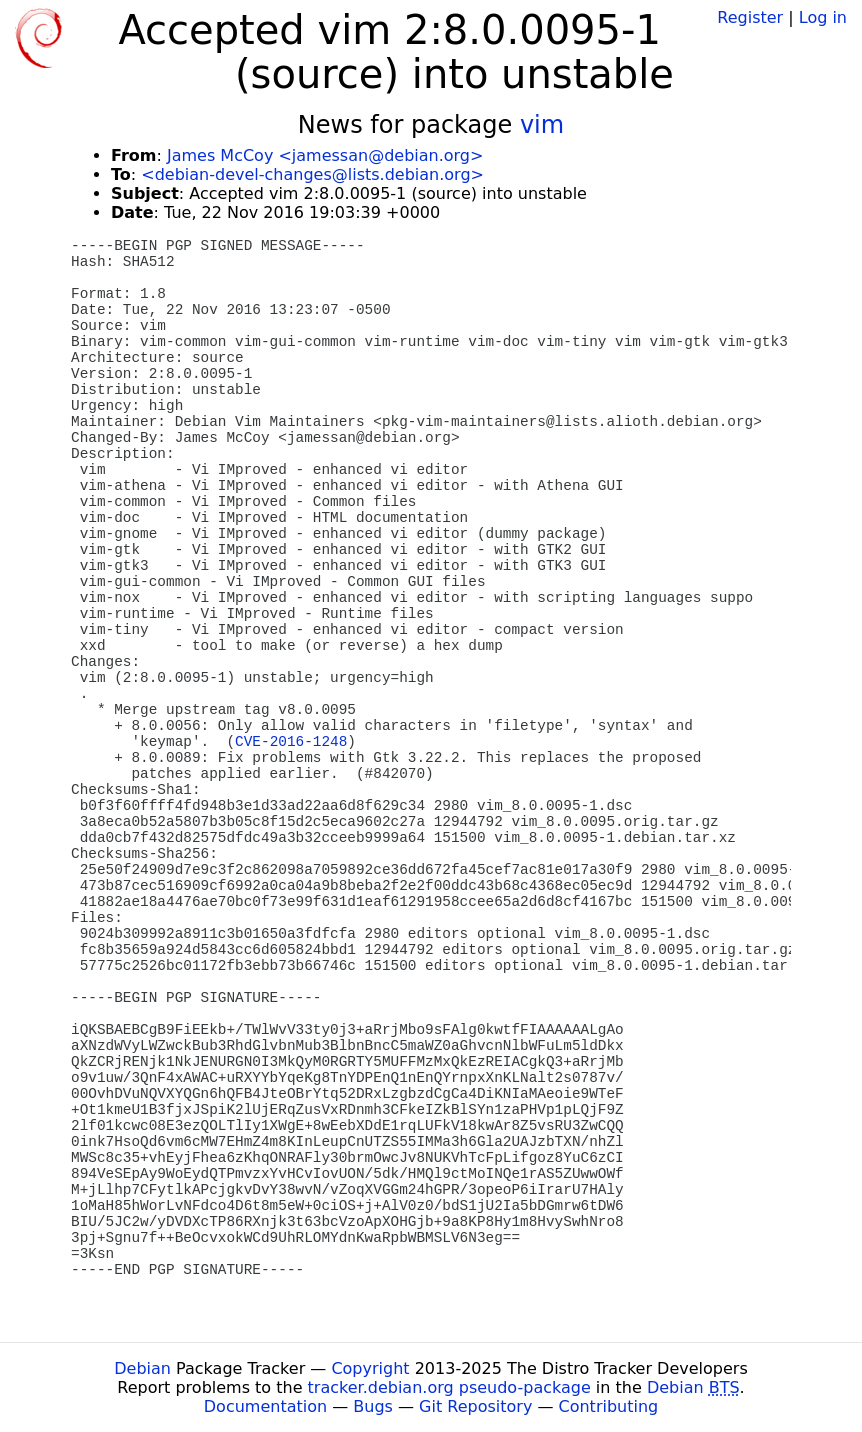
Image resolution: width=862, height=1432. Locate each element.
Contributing (609, 1406)
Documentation (265, 1406)
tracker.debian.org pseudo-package (449, 1387)
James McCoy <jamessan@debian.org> (325, 155)
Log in (823, 17)
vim (542, 125)
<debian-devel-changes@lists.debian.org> (312, 174)
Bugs (373, 1406)
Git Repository (475, 1406)
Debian (142, 1368)
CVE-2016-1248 (291, 742)
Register (750, 17)
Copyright (370, 1368)
